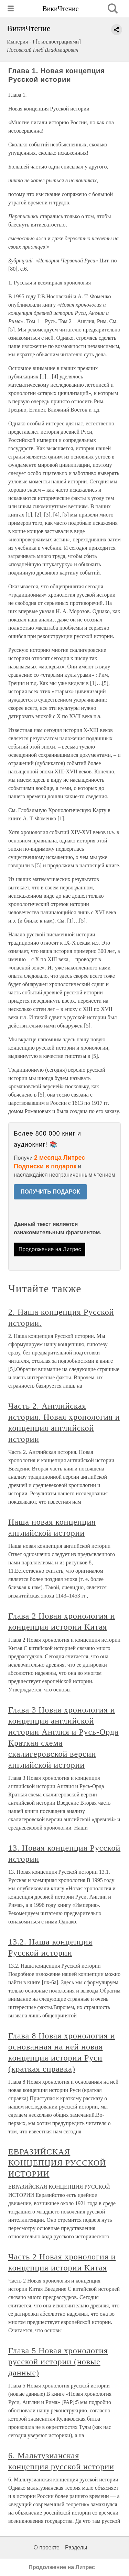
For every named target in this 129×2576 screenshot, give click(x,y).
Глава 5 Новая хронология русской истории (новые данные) (58, 2361)
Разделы (76, 2547)
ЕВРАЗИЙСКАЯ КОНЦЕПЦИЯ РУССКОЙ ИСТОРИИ (57, 2162)
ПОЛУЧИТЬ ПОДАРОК (50, 1192)
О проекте (47, 2547)
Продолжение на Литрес (50, 1249)
